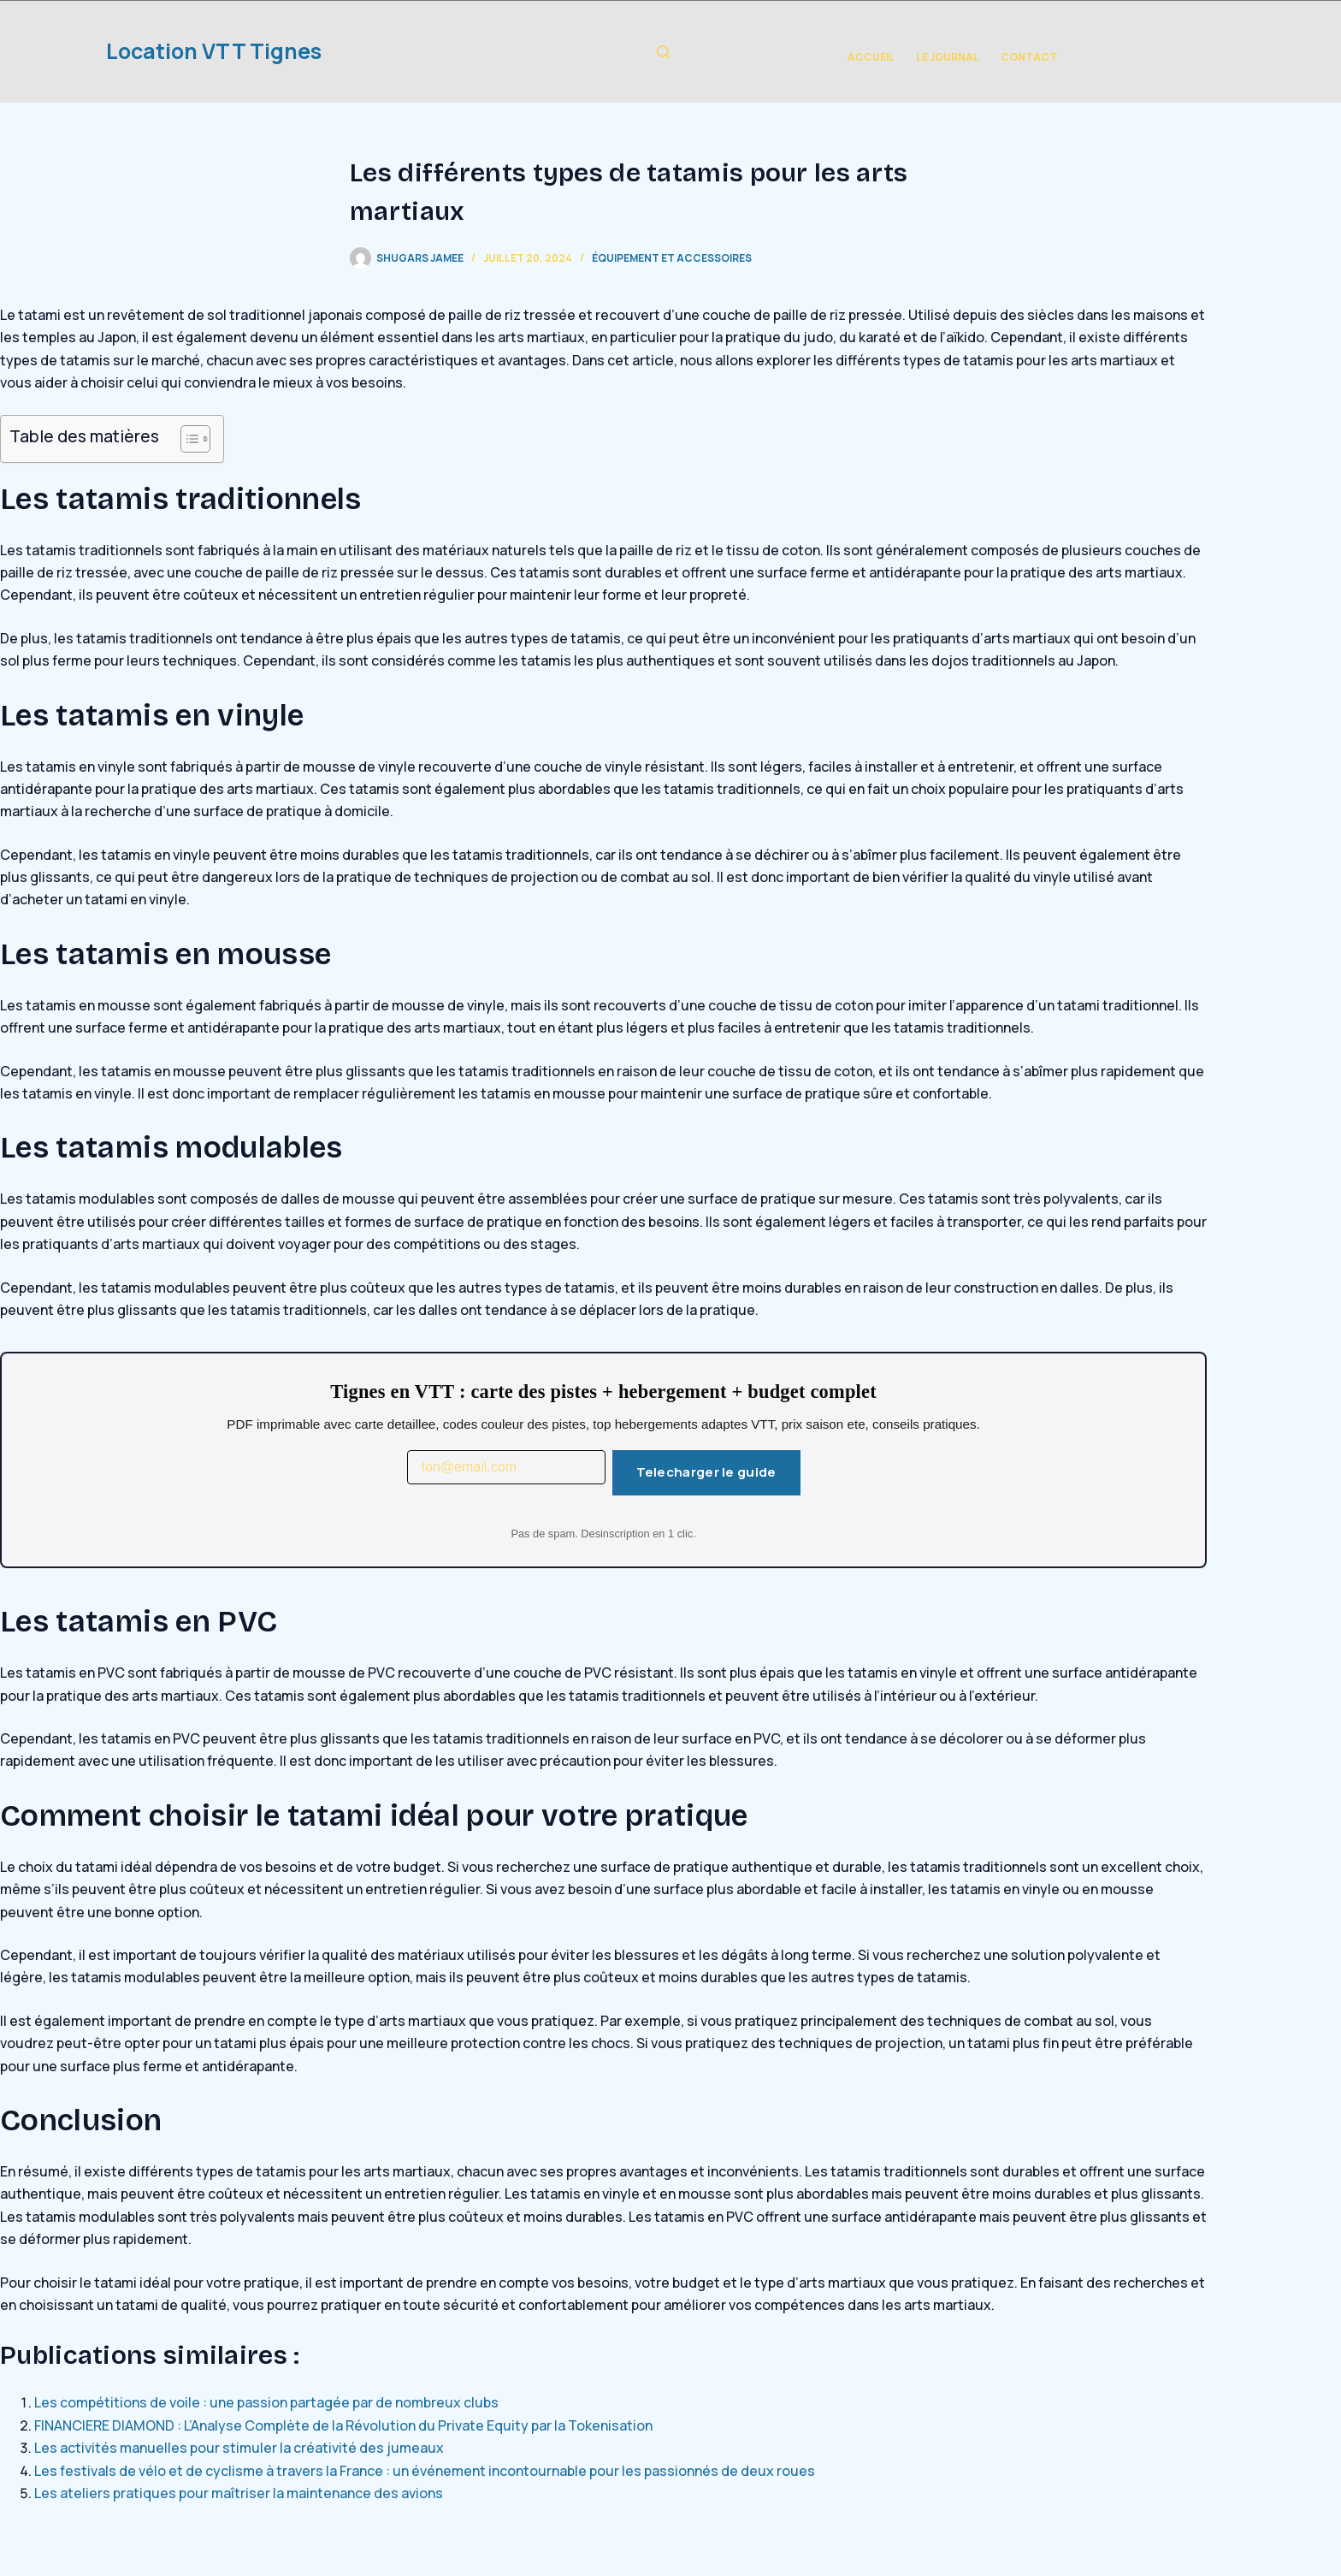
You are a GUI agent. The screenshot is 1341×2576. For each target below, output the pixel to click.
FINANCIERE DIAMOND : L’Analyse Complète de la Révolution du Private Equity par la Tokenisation (343, 2425)
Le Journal (947, 57)
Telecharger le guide (706, 1472)
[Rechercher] (663, 51)
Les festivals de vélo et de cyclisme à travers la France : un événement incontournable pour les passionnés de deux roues (424, 2470)
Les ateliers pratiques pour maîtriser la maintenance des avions (238, 2493)
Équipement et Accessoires (672, 258)
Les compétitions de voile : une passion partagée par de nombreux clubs (266, 2402)
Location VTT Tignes (214, 51)
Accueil (871, 57)
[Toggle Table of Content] (187, 438)
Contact (1029, 57)
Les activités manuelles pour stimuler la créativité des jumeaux (239, 2447)
